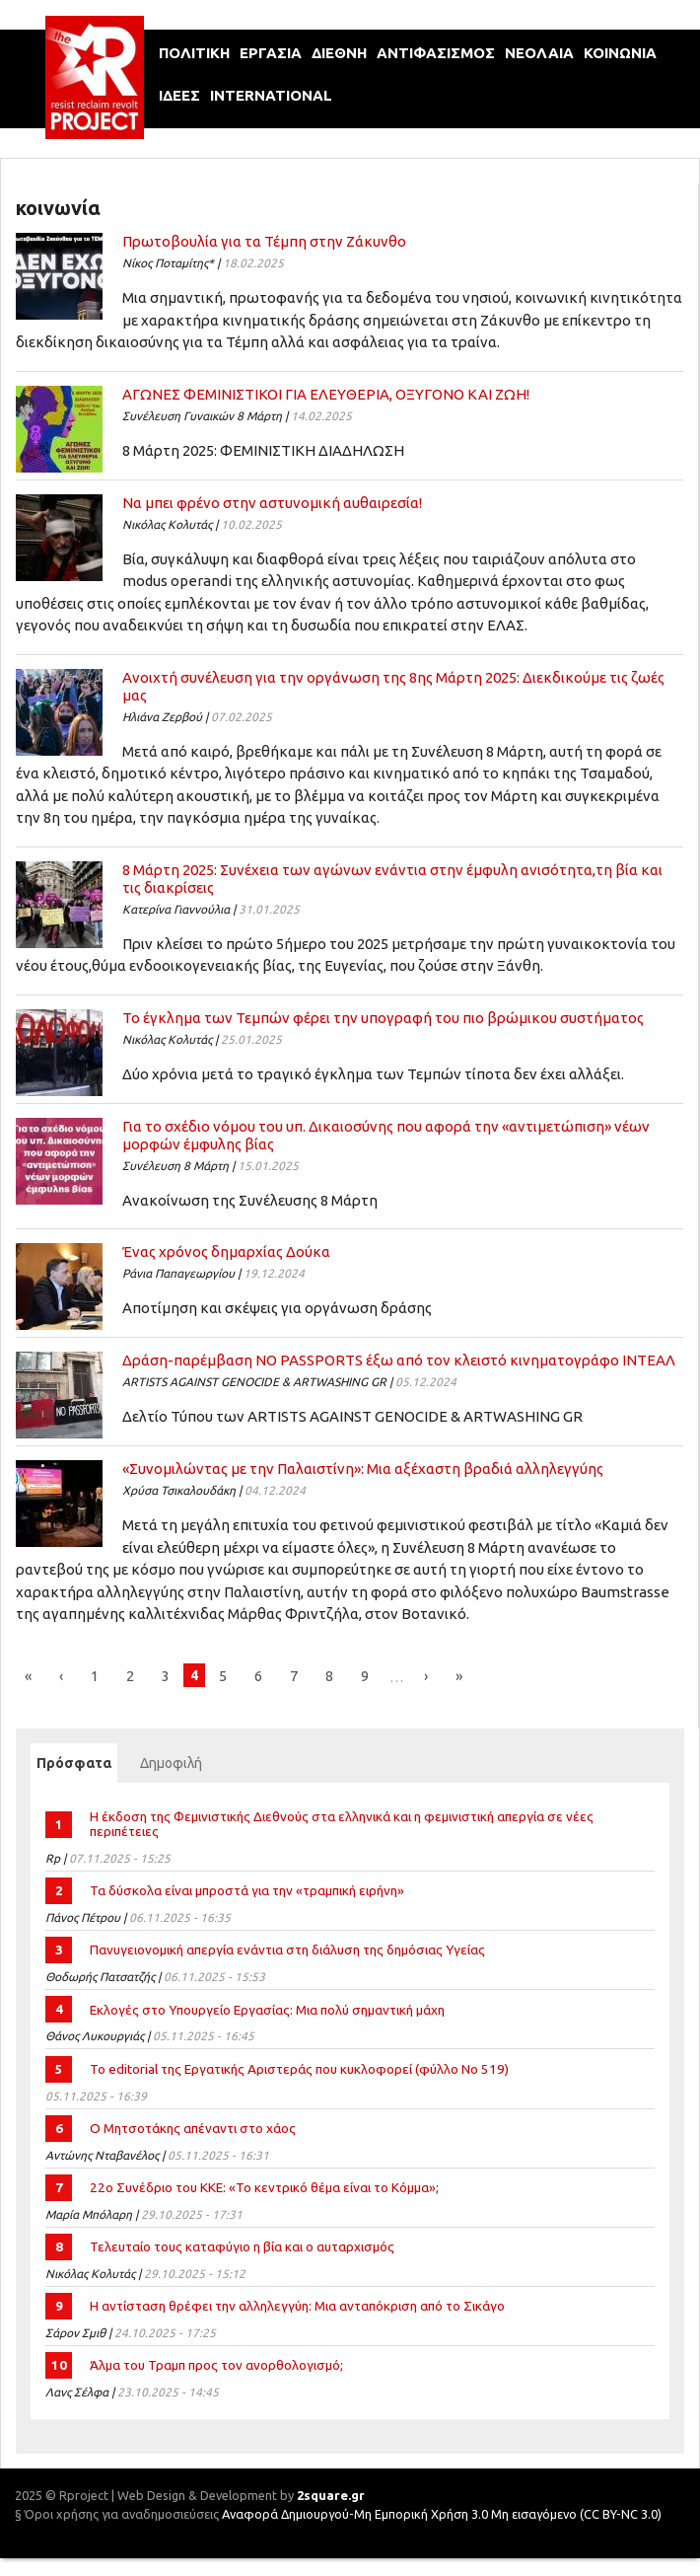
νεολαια (539, 52)
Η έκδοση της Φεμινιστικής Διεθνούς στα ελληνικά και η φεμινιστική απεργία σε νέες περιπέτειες (342, 1823)
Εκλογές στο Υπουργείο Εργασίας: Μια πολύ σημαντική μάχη (267, 2010)
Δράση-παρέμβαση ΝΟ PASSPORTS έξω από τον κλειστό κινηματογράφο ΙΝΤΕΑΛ (398, 1360)
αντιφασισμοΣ (436, 52)
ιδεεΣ (179, 95)
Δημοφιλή (171, 1763)
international (271, 95)
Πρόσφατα (76, 1763)
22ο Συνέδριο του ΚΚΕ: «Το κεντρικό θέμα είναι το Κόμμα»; (264, 2187)
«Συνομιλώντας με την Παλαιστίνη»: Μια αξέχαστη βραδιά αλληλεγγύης (362, 1468)
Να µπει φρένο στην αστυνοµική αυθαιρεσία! (272, 502)
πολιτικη (194, 52)
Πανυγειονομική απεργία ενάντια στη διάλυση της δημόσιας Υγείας (287, 1949)
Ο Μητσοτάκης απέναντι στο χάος (193, 2128)
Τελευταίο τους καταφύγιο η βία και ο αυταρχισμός (242, 2246)
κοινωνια (620, 52)
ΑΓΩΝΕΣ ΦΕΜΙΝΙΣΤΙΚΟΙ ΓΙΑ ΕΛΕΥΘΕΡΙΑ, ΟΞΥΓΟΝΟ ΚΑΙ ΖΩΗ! (325, 394)
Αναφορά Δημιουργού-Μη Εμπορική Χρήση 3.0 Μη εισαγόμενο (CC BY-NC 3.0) (442, 2514)
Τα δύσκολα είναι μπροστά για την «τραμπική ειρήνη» (247, 1890)
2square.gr (331, 2495)
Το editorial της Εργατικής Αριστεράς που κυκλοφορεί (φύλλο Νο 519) (299, 2069)
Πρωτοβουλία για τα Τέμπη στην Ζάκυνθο (264, 241)
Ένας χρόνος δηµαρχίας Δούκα (226, 1251)
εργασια (271, 52)
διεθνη (339, 52)
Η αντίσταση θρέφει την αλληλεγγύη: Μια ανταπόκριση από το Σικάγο (297, 2306)
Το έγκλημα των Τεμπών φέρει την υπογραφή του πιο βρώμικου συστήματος (383, 1017)
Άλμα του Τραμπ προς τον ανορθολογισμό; (216, 2365)
